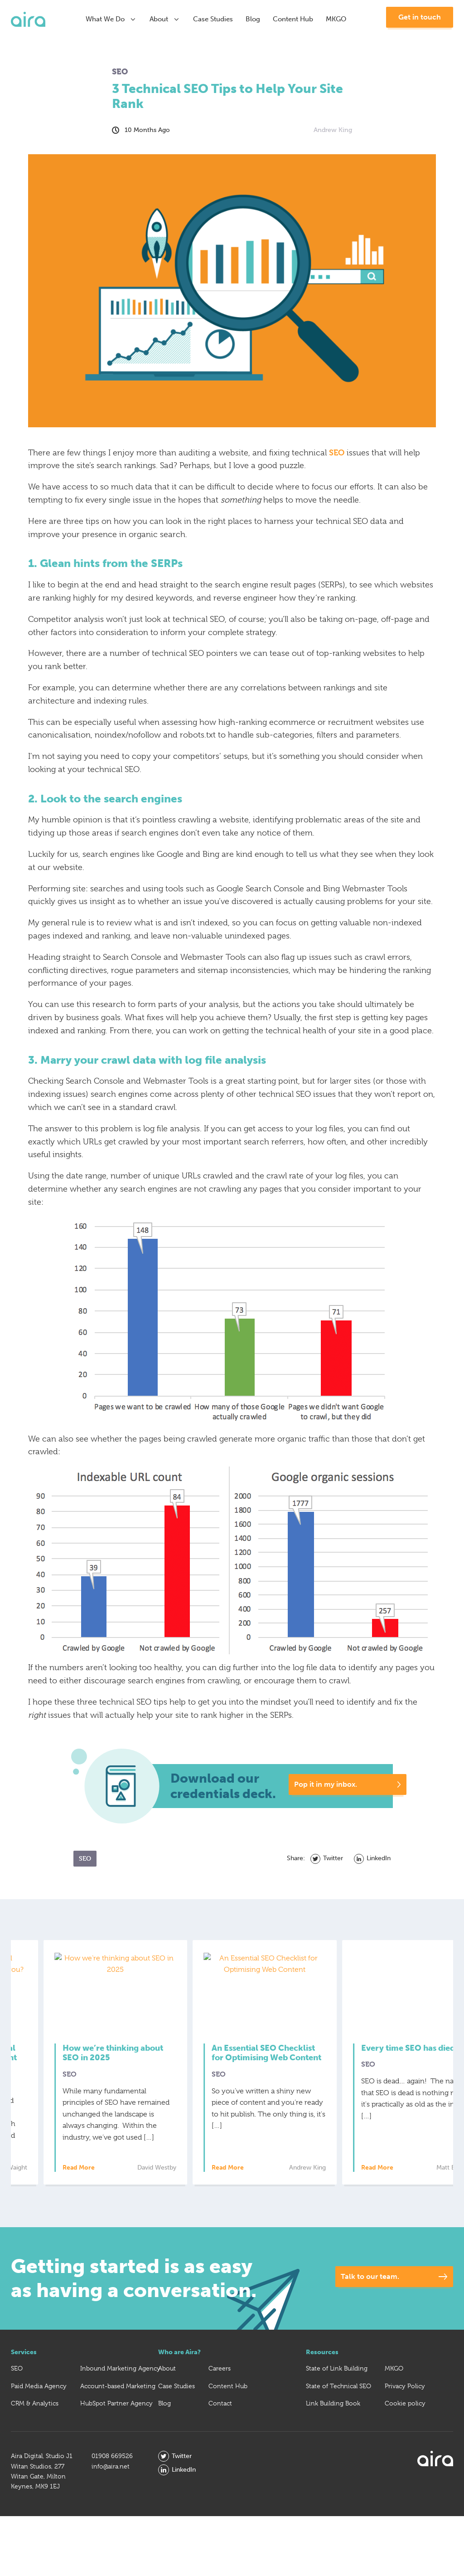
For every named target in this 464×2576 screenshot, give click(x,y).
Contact (220, 2403)
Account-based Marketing (117, 2386)
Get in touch (419, 17)
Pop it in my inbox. (325, 1784)
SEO (336, 452)
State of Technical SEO (338, 2386)
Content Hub (293, 19)
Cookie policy (405, 2403)
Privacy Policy (405, 2386)
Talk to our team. (370, 2276)
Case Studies (213, 19)
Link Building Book (333, 2403)
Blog (253, 19)
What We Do (111, 19)
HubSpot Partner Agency (116, 2403)
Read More (51, 2167)
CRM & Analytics (34, 2403)
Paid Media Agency (39, 2386)
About (165, 19)
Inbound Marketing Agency (120, 2368)
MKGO (336, 19)
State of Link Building (336, 2368)
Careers (219, 2368)
